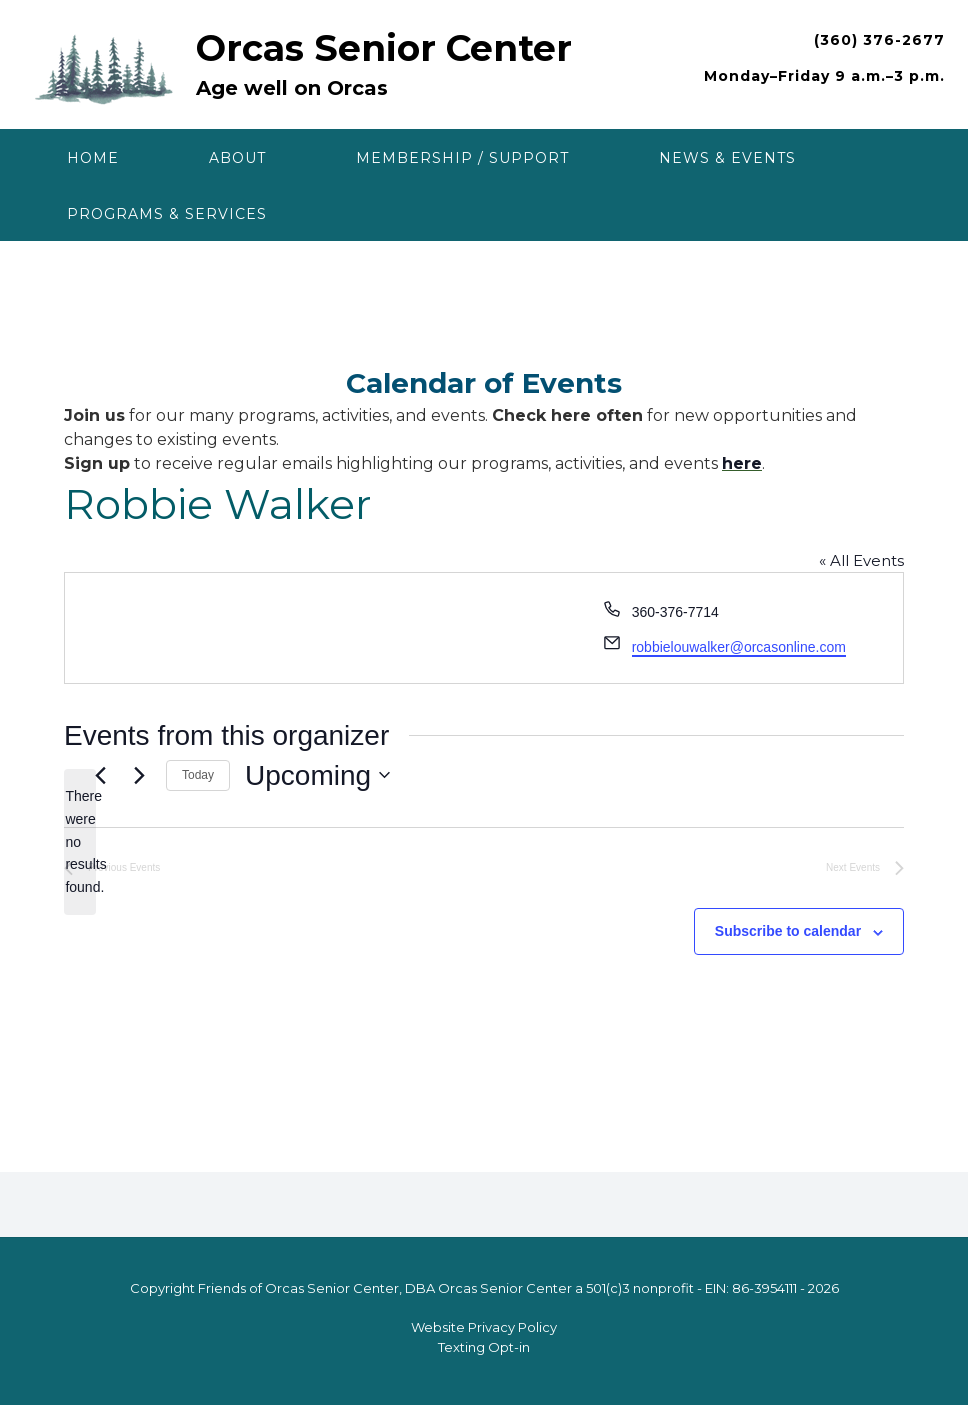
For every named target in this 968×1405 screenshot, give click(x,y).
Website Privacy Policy (484, 1327)
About (237, 158)
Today (198, 775)
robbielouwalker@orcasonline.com (739, 647)
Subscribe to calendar (788, 931)
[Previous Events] (100, 775)
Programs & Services (167, 214)
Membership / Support (462, 158)
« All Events (861, 560)
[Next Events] (139, 775)
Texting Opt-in (484, 1347)
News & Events (727, 158)
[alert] (80, 841)
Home (93, 158)
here (742, 463)
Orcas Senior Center (384, 48)
